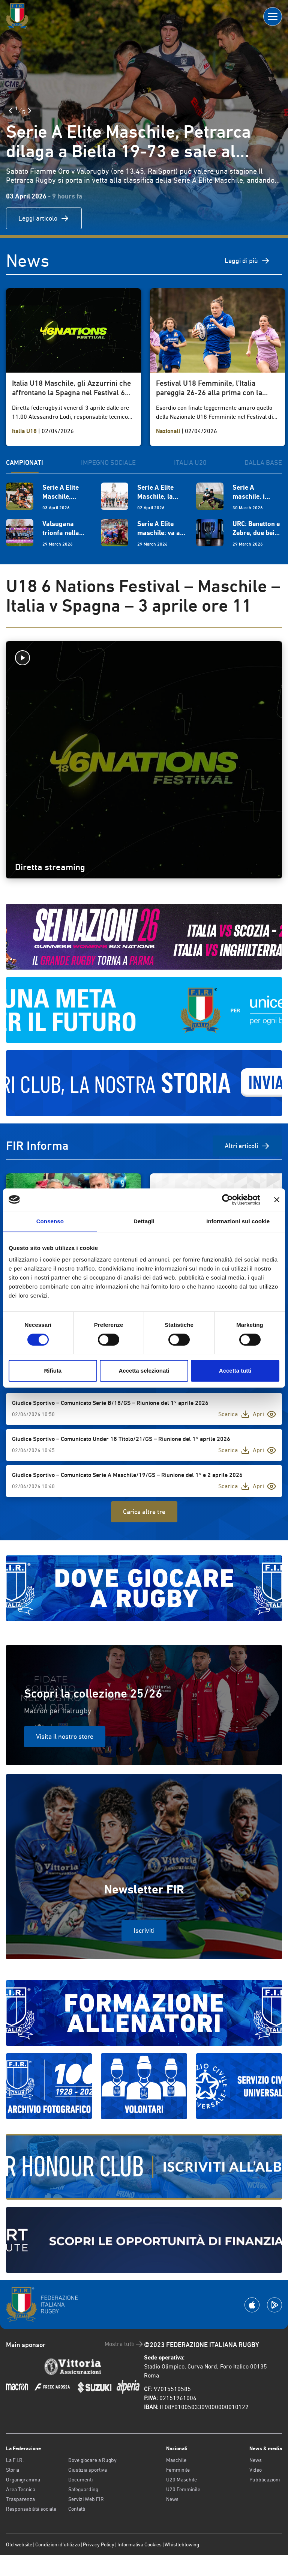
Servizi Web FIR (86, 2499)
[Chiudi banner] (276, 1199)
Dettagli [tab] (144, 1221)
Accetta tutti (235, 1370)
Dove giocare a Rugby (92, 2460)
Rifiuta (53, 1370)
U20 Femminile (183, 2489)
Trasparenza (20, 2499)
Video (255, 2470)
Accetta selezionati (143, 1370)
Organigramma (23, 2480)
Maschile (176, 2460)
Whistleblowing (182, 2544)
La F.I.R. (15, 2460)
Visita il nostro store (64, 1736)
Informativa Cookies (139, 2544)
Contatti (76, 2509)
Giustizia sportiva (87, 2470)
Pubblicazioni (264, 2480)
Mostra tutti (124, 2344)
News (172, 2499)
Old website (19, 2544)
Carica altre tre (144, 1512)
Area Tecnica (20, 2489)
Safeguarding (83, 2489)
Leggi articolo (43, 218)
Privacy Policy (98, 2544)
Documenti (80, 2480)
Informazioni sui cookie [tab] (238, 1221)
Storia (12, 2470)
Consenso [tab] (50, 1221)
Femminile (178, 2470)
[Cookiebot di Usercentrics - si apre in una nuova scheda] (227, 1199)
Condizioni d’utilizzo (57, 2544)
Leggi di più (247, 260)
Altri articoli (247, 1145)
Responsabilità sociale (31, 2509)
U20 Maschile (181, 2480)
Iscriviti (144, 1930)
